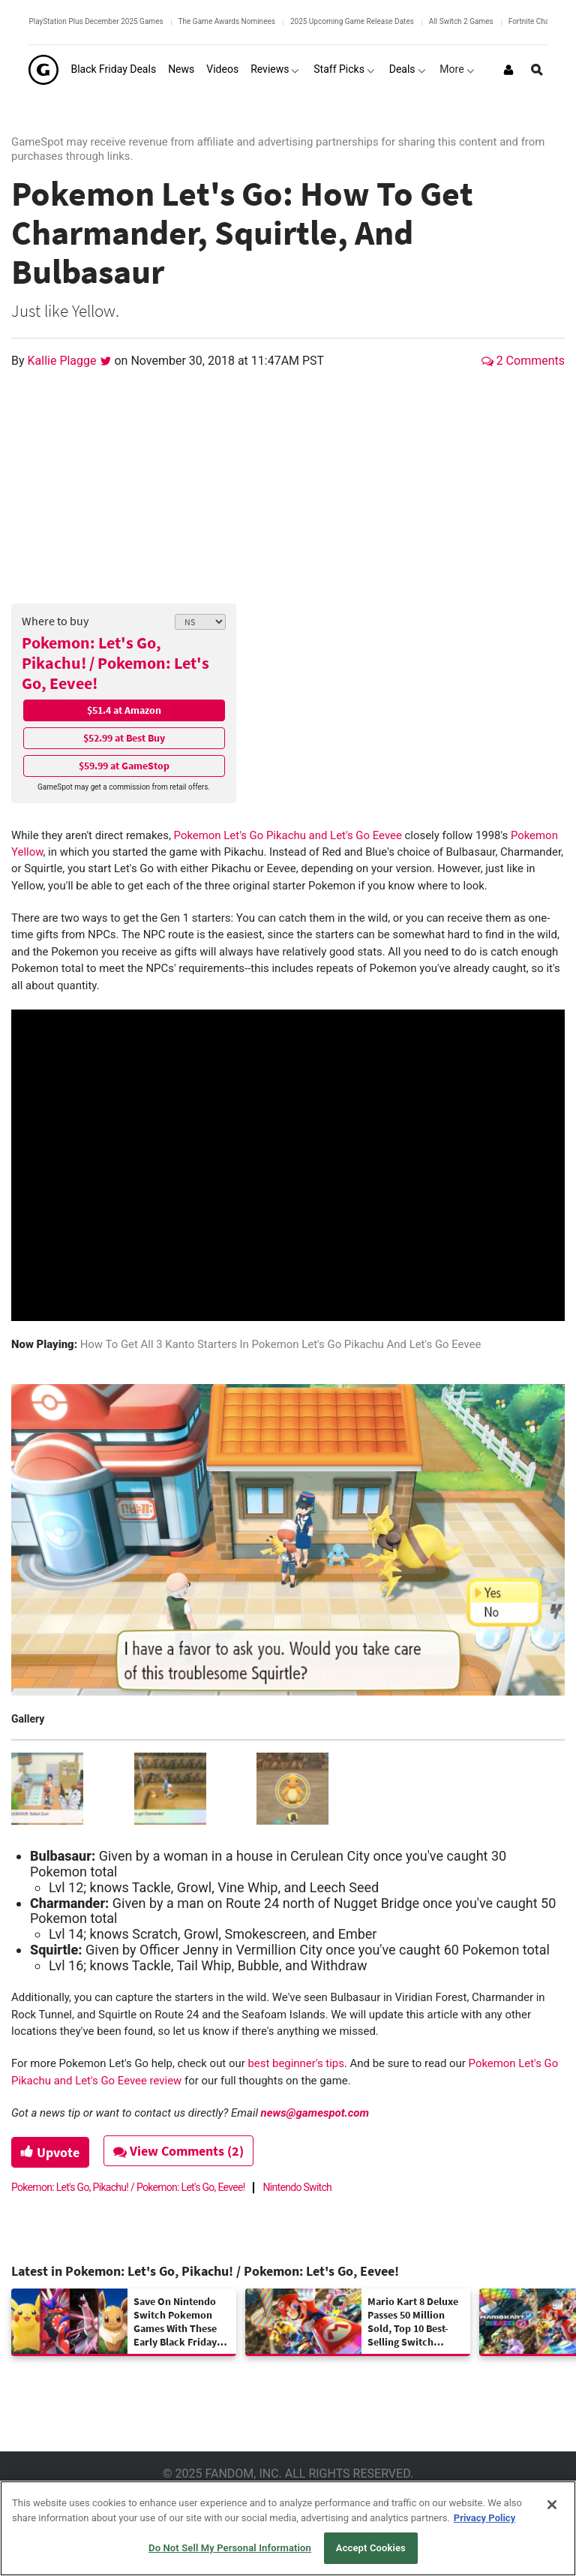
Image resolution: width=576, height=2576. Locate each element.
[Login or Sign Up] (508, 70)
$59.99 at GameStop (124, 765)
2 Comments (523, 361)
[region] (288, 2528)
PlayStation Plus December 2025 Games (95, 21)
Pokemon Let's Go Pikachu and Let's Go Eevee (288, 835)
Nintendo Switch (297, 2187)
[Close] (552, 2504)
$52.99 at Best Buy (124, 738)
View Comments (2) (181, 2150)
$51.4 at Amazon (124, 710)
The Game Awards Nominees (226, 21)
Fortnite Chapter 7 (538, 21)
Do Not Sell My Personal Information (229, 2547)
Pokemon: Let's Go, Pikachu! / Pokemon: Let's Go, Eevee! (115, 663)
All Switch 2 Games (461, 21)
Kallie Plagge (64, 361)
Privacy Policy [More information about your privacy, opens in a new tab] (484, 2517)
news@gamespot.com (315, 2113)
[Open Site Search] (537, 70)
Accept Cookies (371, 2547)
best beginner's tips (296, 2063)
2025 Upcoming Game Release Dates (352, 21)
